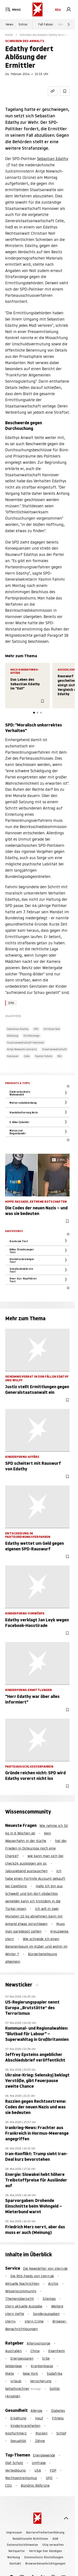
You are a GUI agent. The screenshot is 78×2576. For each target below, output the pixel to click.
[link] (68, 9)
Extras (23, 24)
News (9, 24)
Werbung (13, 2557)
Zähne (40, 2441)
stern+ (10, 2321)
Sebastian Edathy (17, 1029)
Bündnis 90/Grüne (35, 2485)
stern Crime (34, 2321)
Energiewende (44, 2455)
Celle (27, 1056)
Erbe (46, 2358)
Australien (13, 2351)
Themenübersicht (19, 2298)
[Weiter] (68, 24)
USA (37, 2470)
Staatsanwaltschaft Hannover (25, 1042)
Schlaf (61, 2433)
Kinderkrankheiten (25, 2426)
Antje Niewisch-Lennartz (22, 1049)
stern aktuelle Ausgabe (23, 2306)
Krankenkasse (42, 2366)
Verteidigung (15, 2470)
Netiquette (16, 2551)
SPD (36, 1029)
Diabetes (58, 2410)
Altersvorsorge (38, 2343)
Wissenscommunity (20, 2291)
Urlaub (15, 2381)
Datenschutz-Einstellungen (43, 2557)
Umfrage (39, 2463)
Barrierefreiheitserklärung (45, 2532)
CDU (8, 2485)
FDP (53, 2470)
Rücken (41, 2433)
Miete (9, 2373)
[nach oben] (66, 2518)
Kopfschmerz (16, 2433)
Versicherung (40, 2381)
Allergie (36, 2410)
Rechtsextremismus (21, 2478)
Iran (61, 24)
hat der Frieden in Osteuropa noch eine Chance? (36, 1848)
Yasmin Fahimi (43, 1056)
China (35, 2351)
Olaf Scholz (14, 2463)
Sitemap (49, 2298)
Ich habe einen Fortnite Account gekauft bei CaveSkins (35, 1878)
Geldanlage (13, 2366)
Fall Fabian (45, 24)
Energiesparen (21, 2358)
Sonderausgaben (46, 2314)
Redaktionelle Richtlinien (30, 2539)
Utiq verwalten (53, 2545)
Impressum (14, 2532)
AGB (55, 2539)
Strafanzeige (31, 1035)
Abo (58, 9)
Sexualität (18, 2441)
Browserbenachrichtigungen (45, 2563)
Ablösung (12, 1035)
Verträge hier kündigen (45, 2551)
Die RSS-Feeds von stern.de (32, 2276)
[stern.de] (37, 9)
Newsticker (19, 1984)
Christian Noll (52, 1029)
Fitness (58, 2418)
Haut (39, 2418)
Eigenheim (56, 2351)
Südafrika (54, 2373)
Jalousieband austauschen (26, 1871)
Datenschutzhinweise (22, 2545)
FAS (59, 1056)
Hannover (13, 1056)
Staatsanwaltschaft (54, 1049)
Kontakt (15, 2563)
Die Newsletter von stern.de (45, 2268)
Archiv (53, 2283)
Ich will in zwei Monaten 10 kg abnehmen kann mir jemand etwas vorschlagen (34, 1916)
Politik (9, 34)
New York (30, 2373)
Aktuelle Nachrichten (22, 2283)
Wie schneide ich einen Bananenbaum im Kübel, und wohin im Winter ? (36, 1946)
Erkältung (18, 2418)
